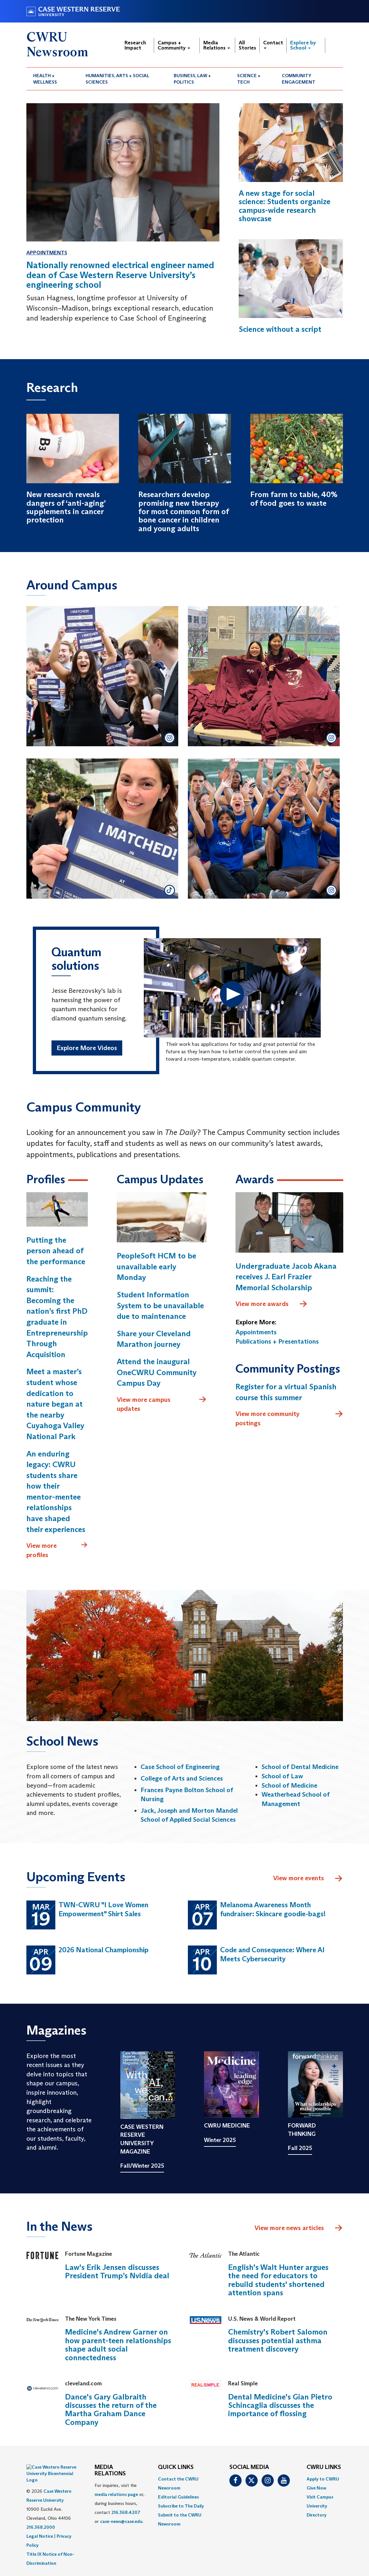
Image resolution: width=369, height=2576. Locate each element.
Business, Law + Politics (192, 79)
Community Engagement (298, 79)
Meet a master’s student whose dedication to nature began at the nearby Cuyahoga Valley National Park (55, 1404)
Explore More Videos (87, 1048)
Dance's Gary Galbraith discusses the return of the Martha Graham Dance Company (111, 2409)
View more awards (271, 1304)
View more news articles (289, 2228)
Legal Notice (39, 2520)
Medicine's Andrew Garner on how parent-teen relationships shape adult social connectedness (118, 2344)
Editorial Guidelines (178, 2497)
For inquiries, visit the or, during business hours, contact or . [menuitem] (119, 2503)
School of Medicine (289, 1785)
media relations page (116, 2494)
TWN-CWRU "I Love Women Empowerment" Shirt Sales (103, 1909)
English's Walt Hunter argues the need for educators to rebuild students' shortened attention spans (278, 2280)
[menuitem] (52, 79)
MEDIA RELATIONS (110, 2470)
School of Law (282, 1776)
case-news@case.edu (121, 2521)
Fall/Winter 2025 (142, 2165)
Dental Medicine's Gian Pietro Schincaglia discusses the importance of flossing (280, 2405)
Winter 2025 (220, 2140)
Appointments (46, 252)
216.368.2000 (40, 2511)
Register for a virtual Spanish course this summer (286, 1392)
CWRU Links (324, 2467)
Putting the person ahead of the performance (55, 1250)
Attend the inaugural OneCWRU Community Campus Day (157, 1372)
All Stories (247, 45)
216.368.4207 (125, 2512)
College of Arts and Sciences (182, 1778)
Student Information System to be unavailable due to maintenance (160, 1305)
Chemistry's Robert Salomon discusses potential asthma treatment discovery (277, 2340)
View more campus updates (162, 1404)
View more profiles (57, 1550)
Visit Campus (320, 2497)
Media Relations (216, 45)
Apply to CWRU (323, 2479)
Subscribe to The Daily (181, 2506)
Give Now (316, 2488)
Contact (273, 44)
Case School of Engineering (180, 1767)
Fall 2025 (300, 2148)
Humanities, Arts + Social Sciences (117, 79)
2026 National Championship (104, 1950)
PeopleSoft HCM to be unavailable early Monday (156, 1266)
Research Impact (135, 45)
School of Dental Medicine (300, 1767)
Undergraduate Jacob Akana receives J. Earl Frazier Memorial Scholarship (286, 1276)
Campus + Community (174, 45)
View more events (308, 1878)
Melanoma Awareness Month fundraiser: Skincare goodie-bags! (273, 1909)
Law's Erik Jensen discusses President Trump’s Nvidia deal (117, 2271)
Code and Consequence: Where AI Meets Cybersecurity (272, 1955)
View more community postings (289, 1418)
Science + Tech (249, 79)
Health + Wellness (45, 79)
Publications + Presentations (277, 1341)
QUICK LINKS (176, 2467)
